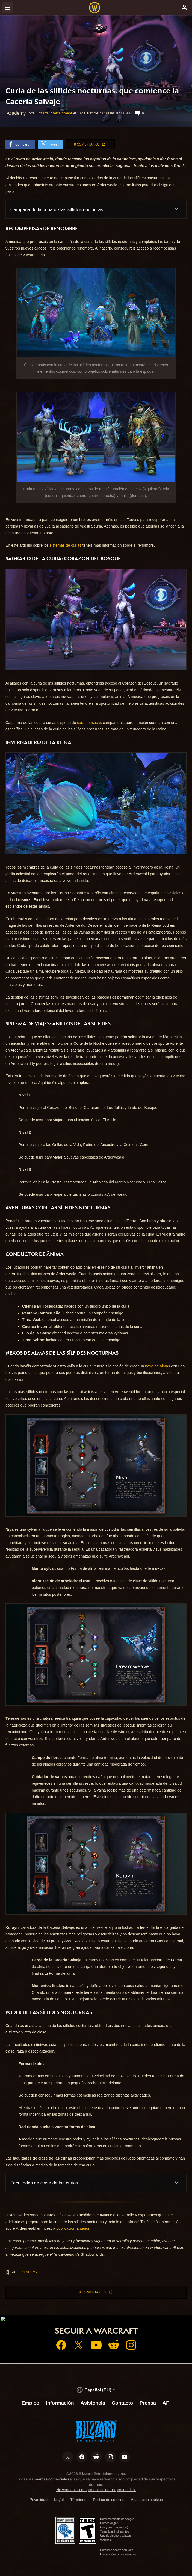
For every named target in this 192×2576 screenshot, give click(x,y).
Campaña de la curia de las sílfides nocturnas (56, 209)
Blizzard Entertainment (53, 113)
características (89, 722)
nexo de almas (157, 1366)
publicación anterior (72, 2228)
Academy (29, 2272)
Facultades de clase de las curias (44, 2183)
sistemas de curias (65, 545)
